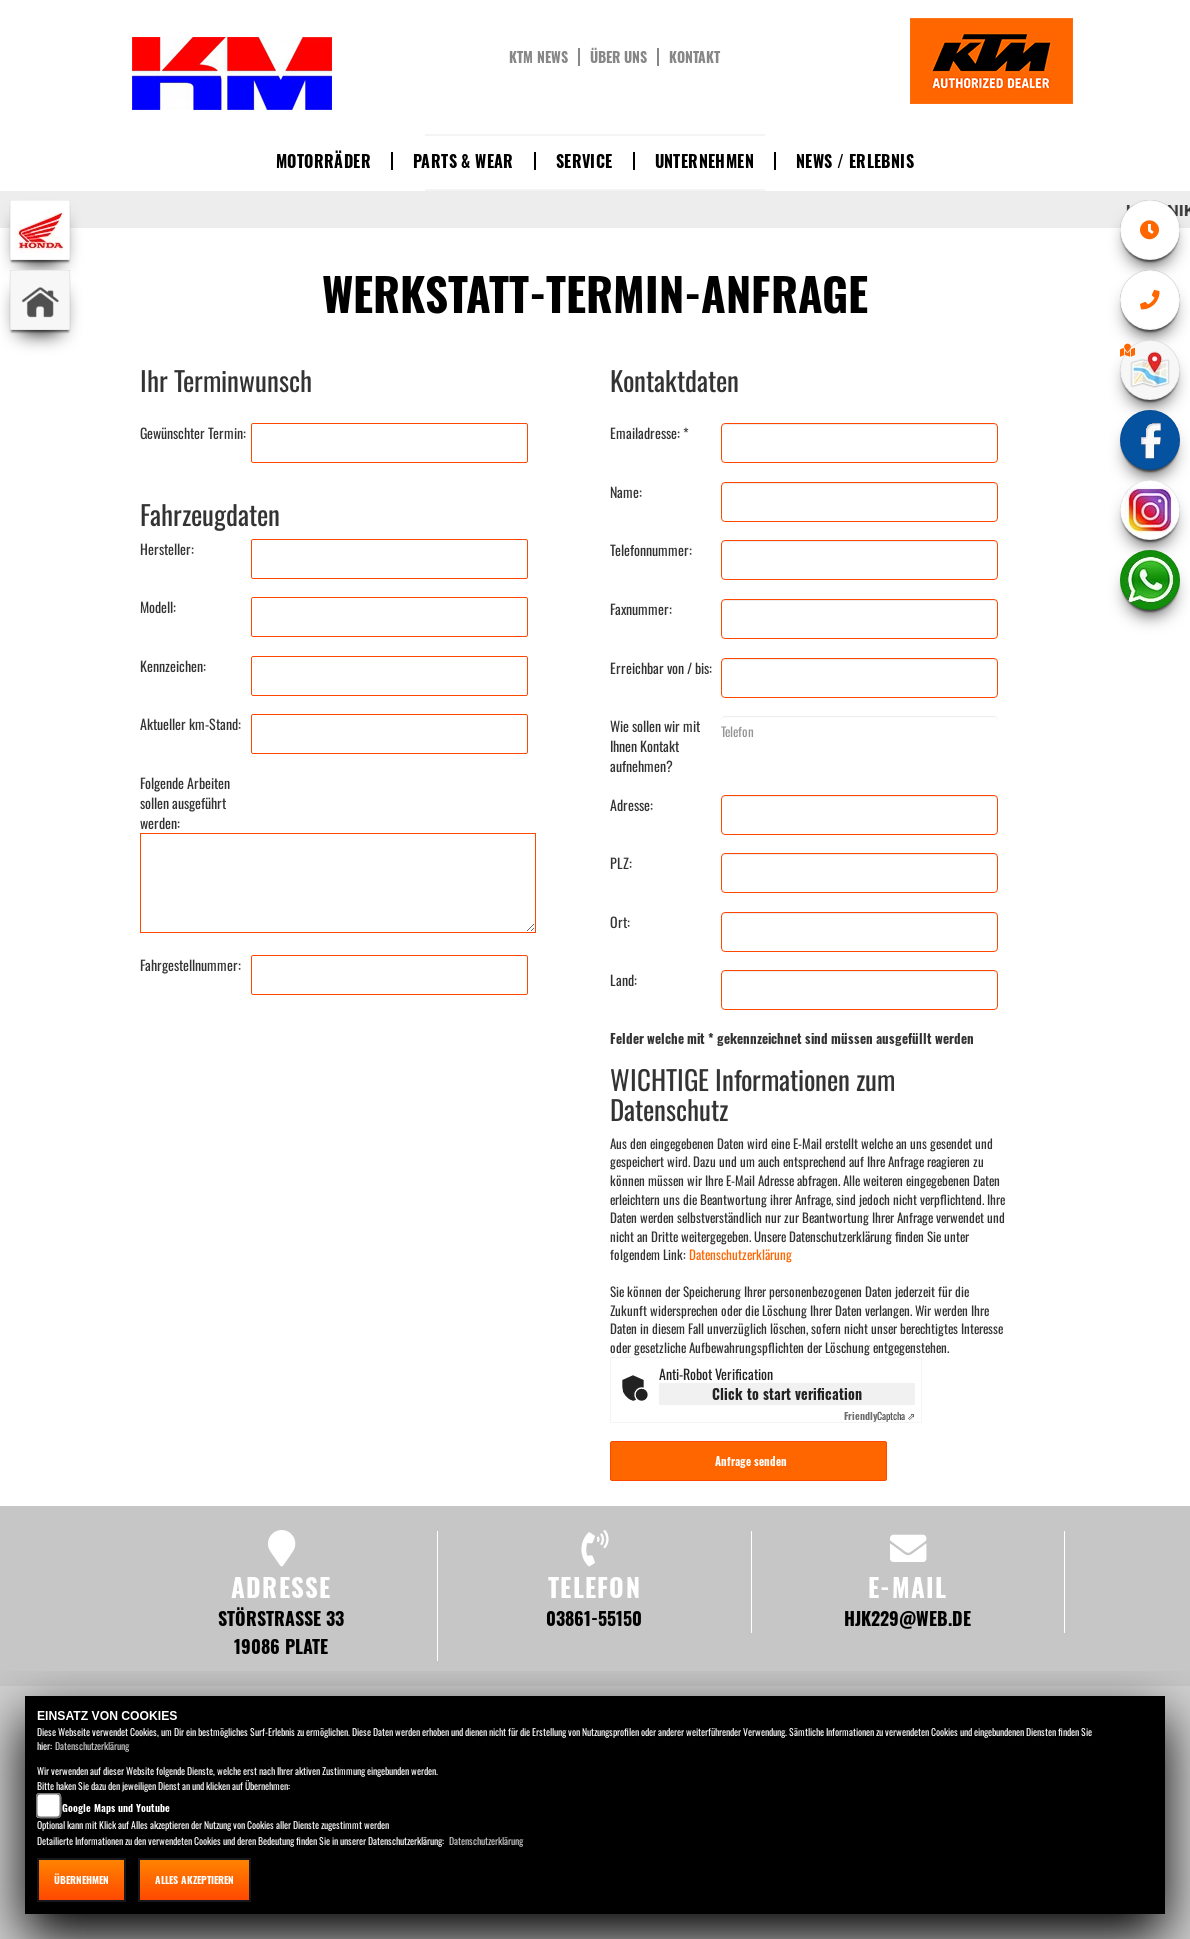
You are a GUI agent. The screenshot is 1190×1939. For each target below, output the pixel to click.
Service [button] (584, 161)
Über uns (618, 57)
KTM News (538, 57)
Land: (623, 980)
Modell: (158, 607)
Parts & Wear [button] (463, 161)
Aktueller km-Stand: (190, 724)
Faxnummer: (641, 609)
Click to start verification (787, 1393)
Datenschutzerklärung (740, 1254)
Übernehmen (81, 1879)
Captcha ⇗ (879, 1415)
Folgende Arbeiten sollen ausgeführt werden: (185, 803)
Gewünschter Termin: (193, 433)
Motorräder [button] (323, 161)
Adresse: (631, 805)
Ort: (620, 922)
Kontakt (694, 57)
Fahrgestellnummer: (190, 965)
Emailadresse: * (649, 433)
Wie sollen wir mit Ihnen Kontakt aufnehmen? (655, 746)
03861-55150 (594, 1617)
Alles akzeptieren (194, 1879)
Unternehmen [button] (704, 161)
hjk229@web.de (907, 1617)
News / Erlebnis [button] (855, 161)
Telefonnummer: (651, 550)
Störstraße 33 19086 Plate (281, 1631)
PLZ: (621, 863)
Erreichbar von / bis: (661, 668)
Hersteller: (167, 549)
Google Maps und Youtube (116, 1807)
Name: (626, 492)
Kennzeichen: (173, 666)
